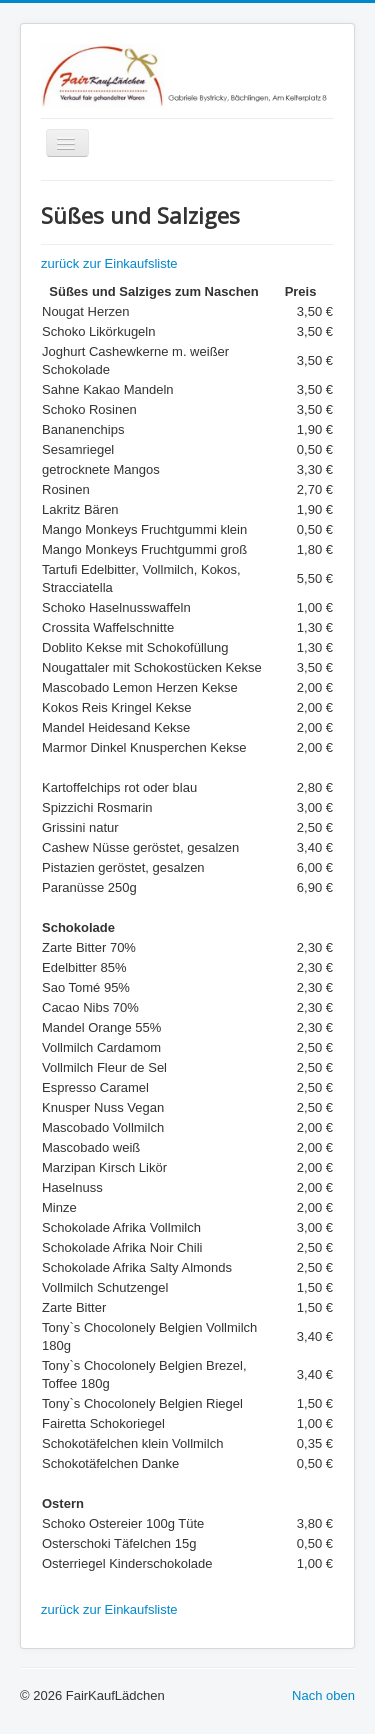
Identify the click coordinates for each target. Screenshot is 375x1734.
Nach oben (323, 1695)
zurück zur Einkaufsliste (109, 263)
